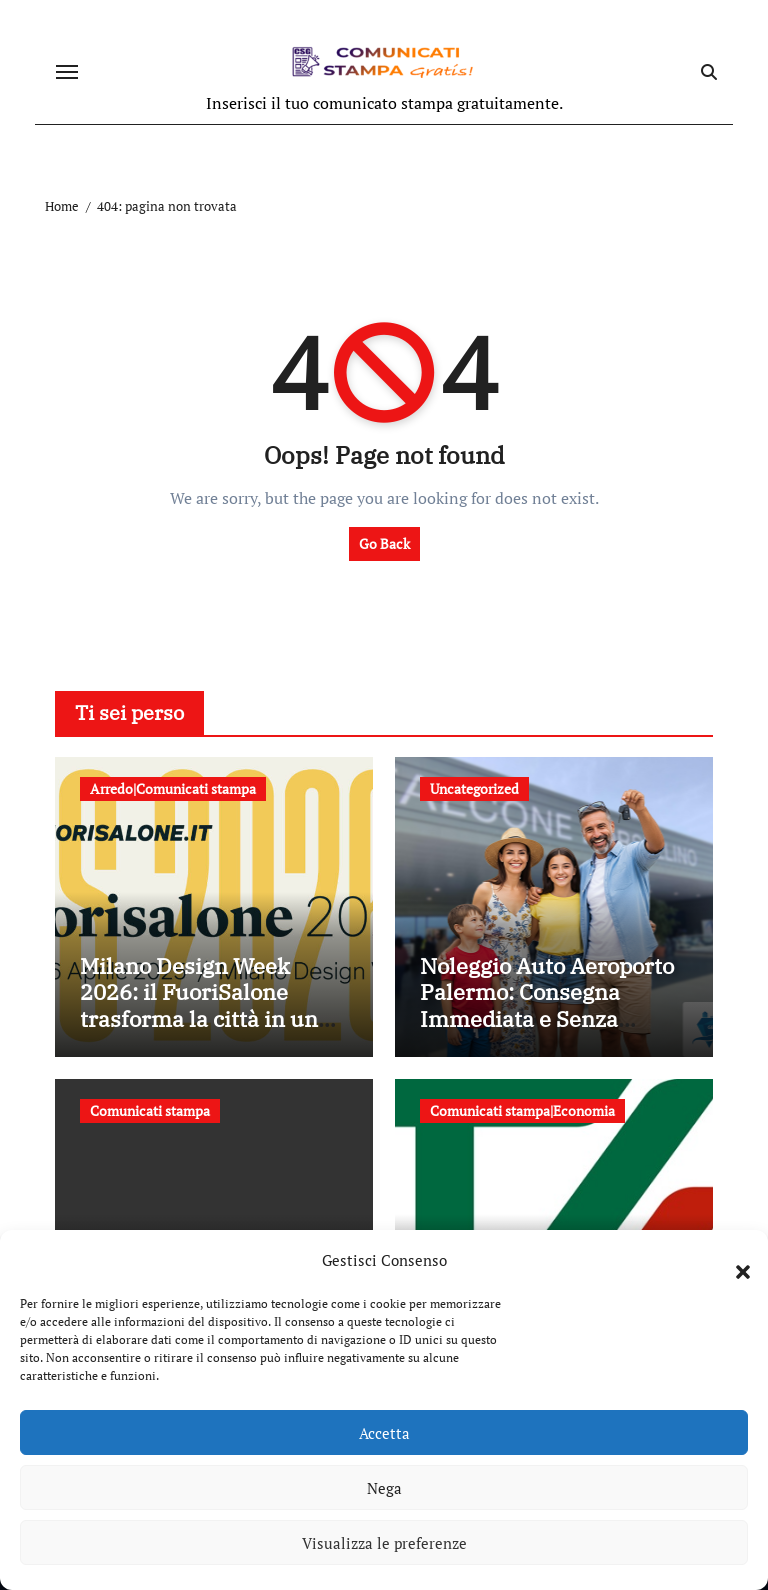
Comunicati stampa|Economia (522, 1110)
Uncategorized (474, 788)
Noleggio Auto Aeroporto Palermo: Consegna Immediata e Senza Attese (547, 1005)
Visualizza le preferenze (384, 1543)
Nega (384, 1488)
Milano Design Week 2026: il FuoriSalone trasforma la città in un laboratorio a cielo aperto (209, 1005)
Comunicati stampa (150, 1110)
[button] (733, 1260)
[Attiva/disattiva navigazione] (67, 72)
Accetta (384, 1433)
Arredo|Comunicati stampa (173, 788)
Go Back (384, 543)
